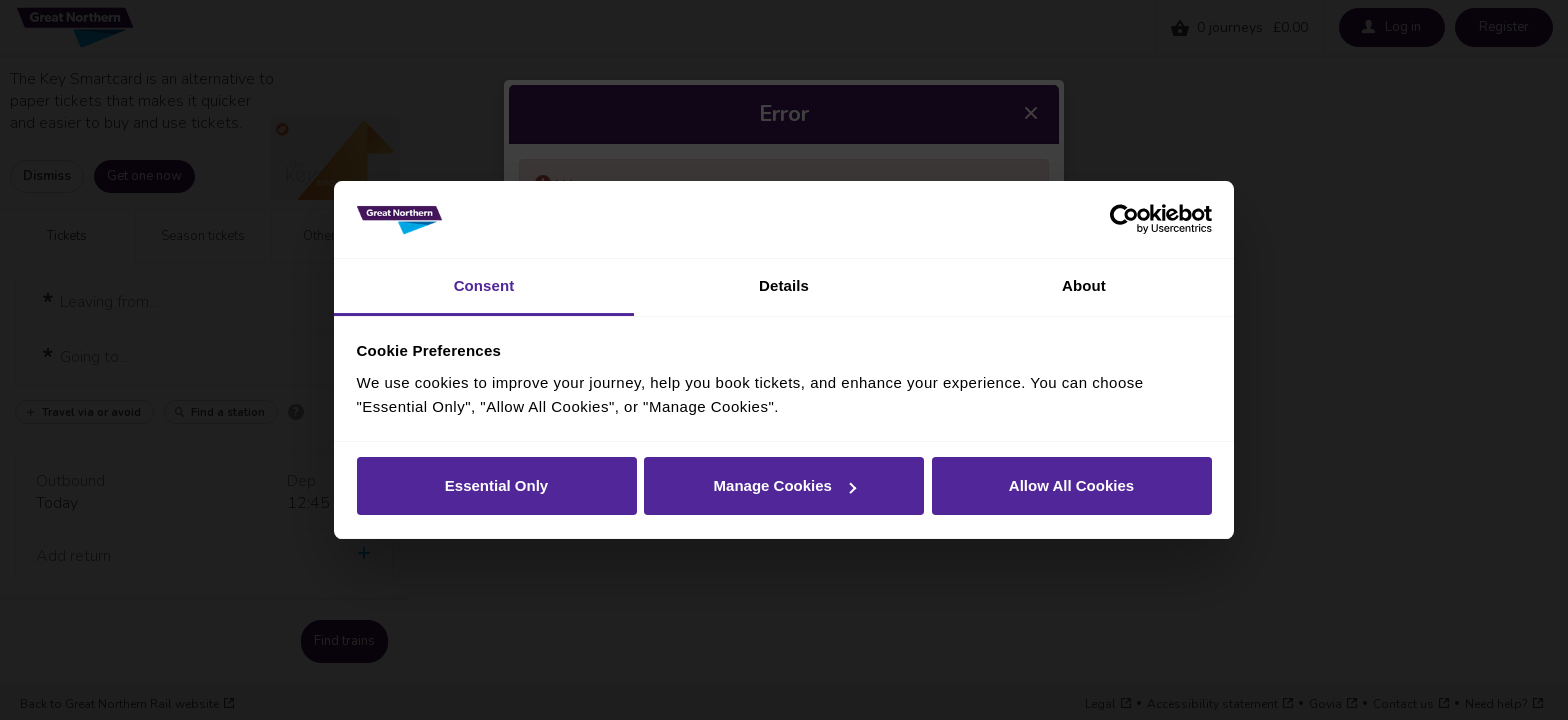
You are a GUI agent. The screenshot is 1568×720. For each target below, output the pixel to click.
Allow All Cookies (1071, 485)
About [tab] (1084, 285)
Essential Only (496, 485)
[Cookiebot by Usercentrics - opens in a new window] (1124, 220)
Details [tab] (784, 285)
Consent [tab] (484, 285)
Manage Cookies (785, 485)
